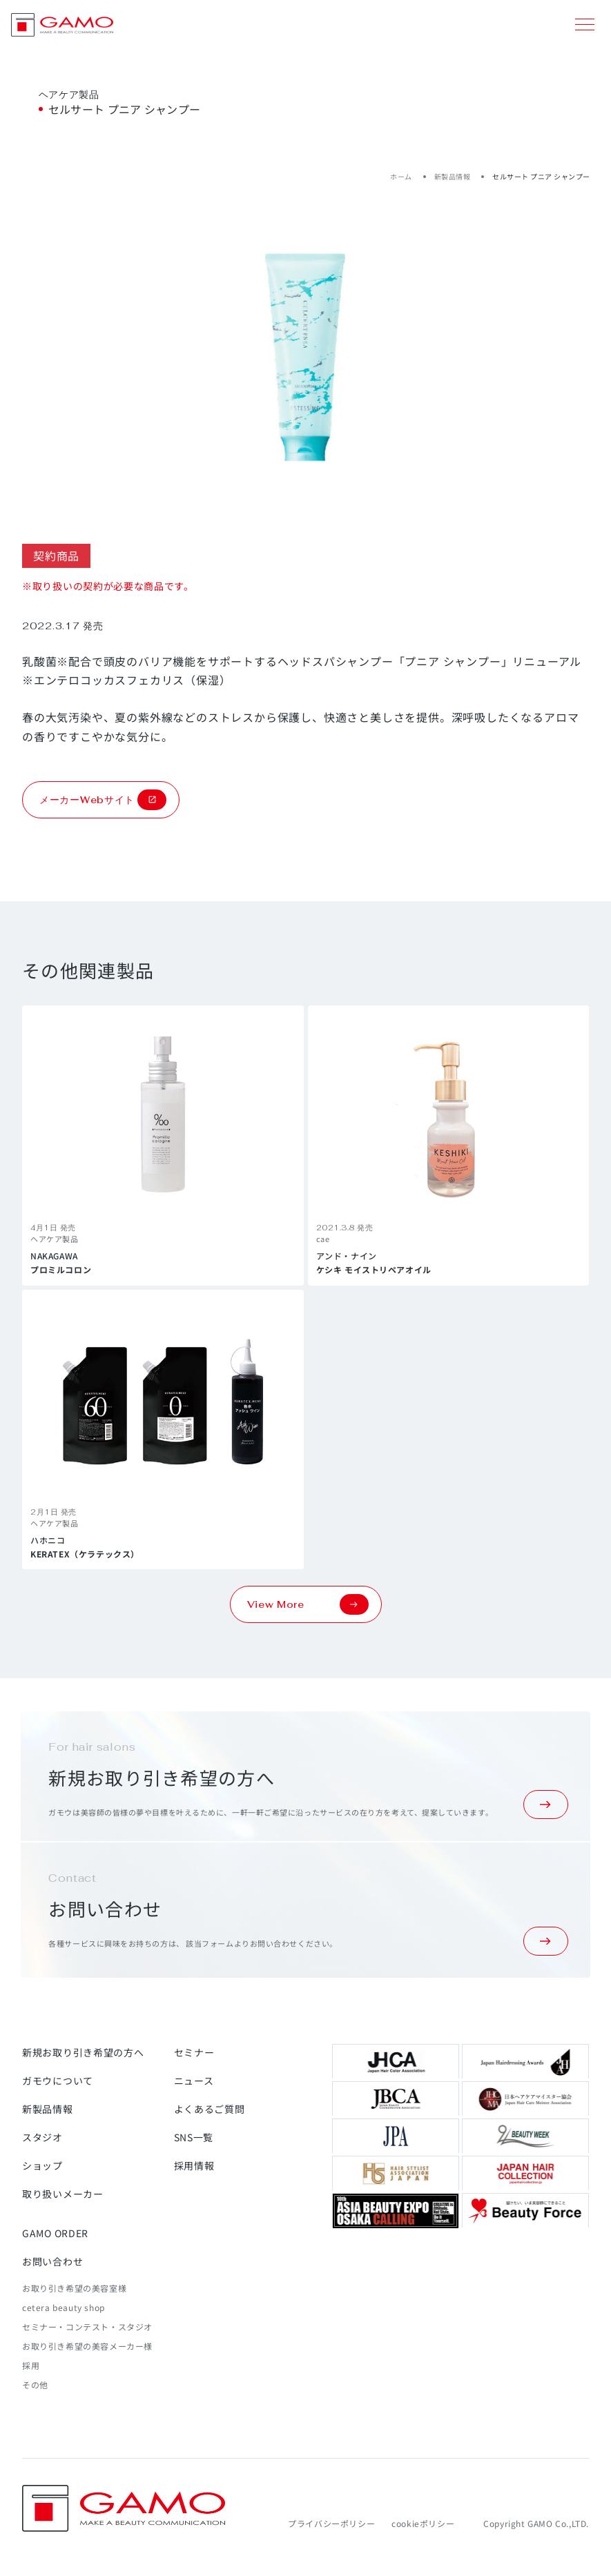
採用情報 (194, 2165)
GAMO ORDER (55, 2233)
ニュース (194, 2080)
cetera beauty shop (63, 2307)
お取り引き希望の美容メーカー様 (87, 2346)
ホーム (401, 176)
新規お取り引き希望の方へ (83, 2052)
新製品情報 (452, 176)
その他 (35, 2384)
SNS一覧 (194, 2137)
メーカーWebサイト (102, 799)
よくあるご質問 (209, 2109)
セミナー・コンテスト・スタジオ (87, 2326)
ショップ (42, 2165)
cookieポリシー (422, 2523)
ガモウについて (57, 2080)
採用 (30, 2365)
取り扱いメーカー (63, 2194)
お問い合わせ (52, 2261)
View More (308, 1604)
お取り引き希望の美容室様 (74, 2288)
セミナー (194, 2052)
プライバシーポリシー (331, 2523)
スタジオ (42, 2137)
